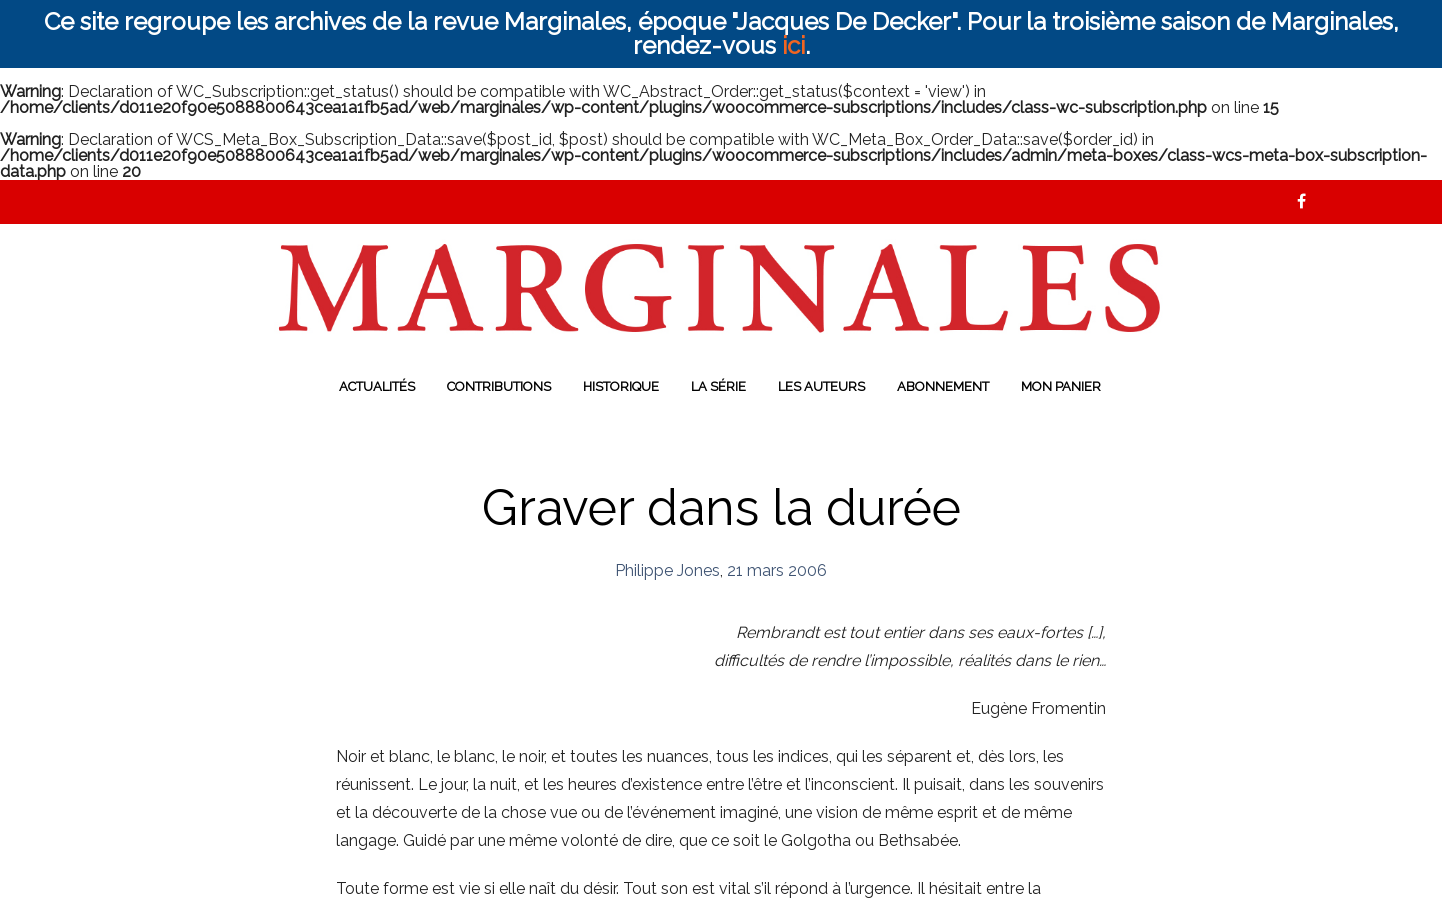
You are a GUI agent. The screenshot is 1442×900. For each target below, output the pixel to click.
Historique (621, 386)
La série (718, 386)
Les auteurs (821, 386)
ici (793, 45)
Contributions (499, 386)
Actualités (377, 386)
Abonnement (943, 386)
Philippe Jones (667, 570)
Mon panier (1061, 386)
